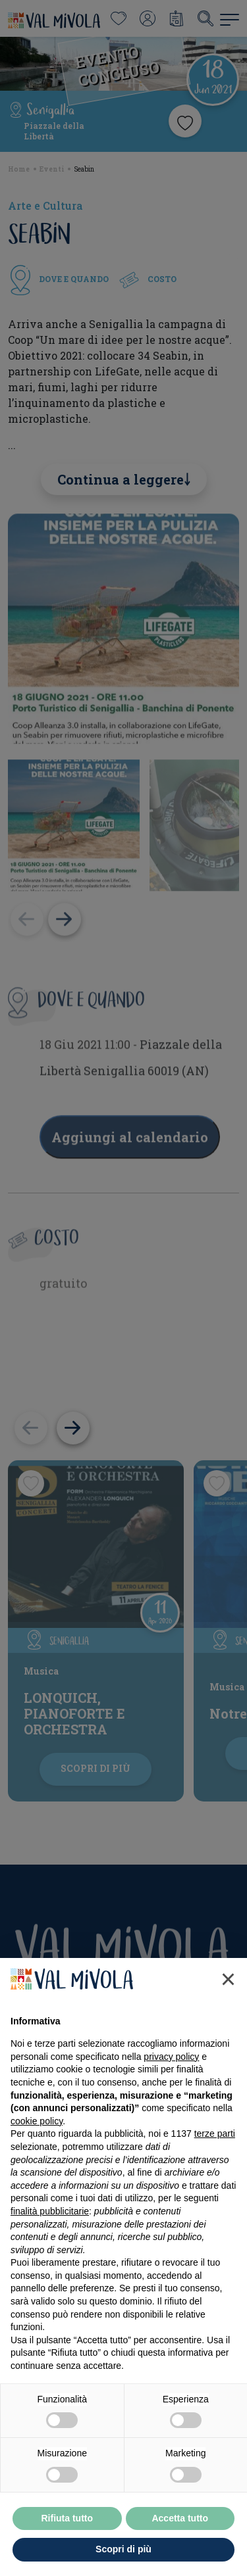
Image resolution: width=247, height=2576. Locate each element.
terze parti (214, 2147)
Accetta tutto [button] (179, 2531)
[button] (228, 1992)
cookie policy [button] (37, 2134)
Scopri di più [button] (123, 2563)
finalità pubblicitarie (50, 2224)
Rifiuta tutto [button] (67, 2531)
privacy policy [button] (171, 2069)
